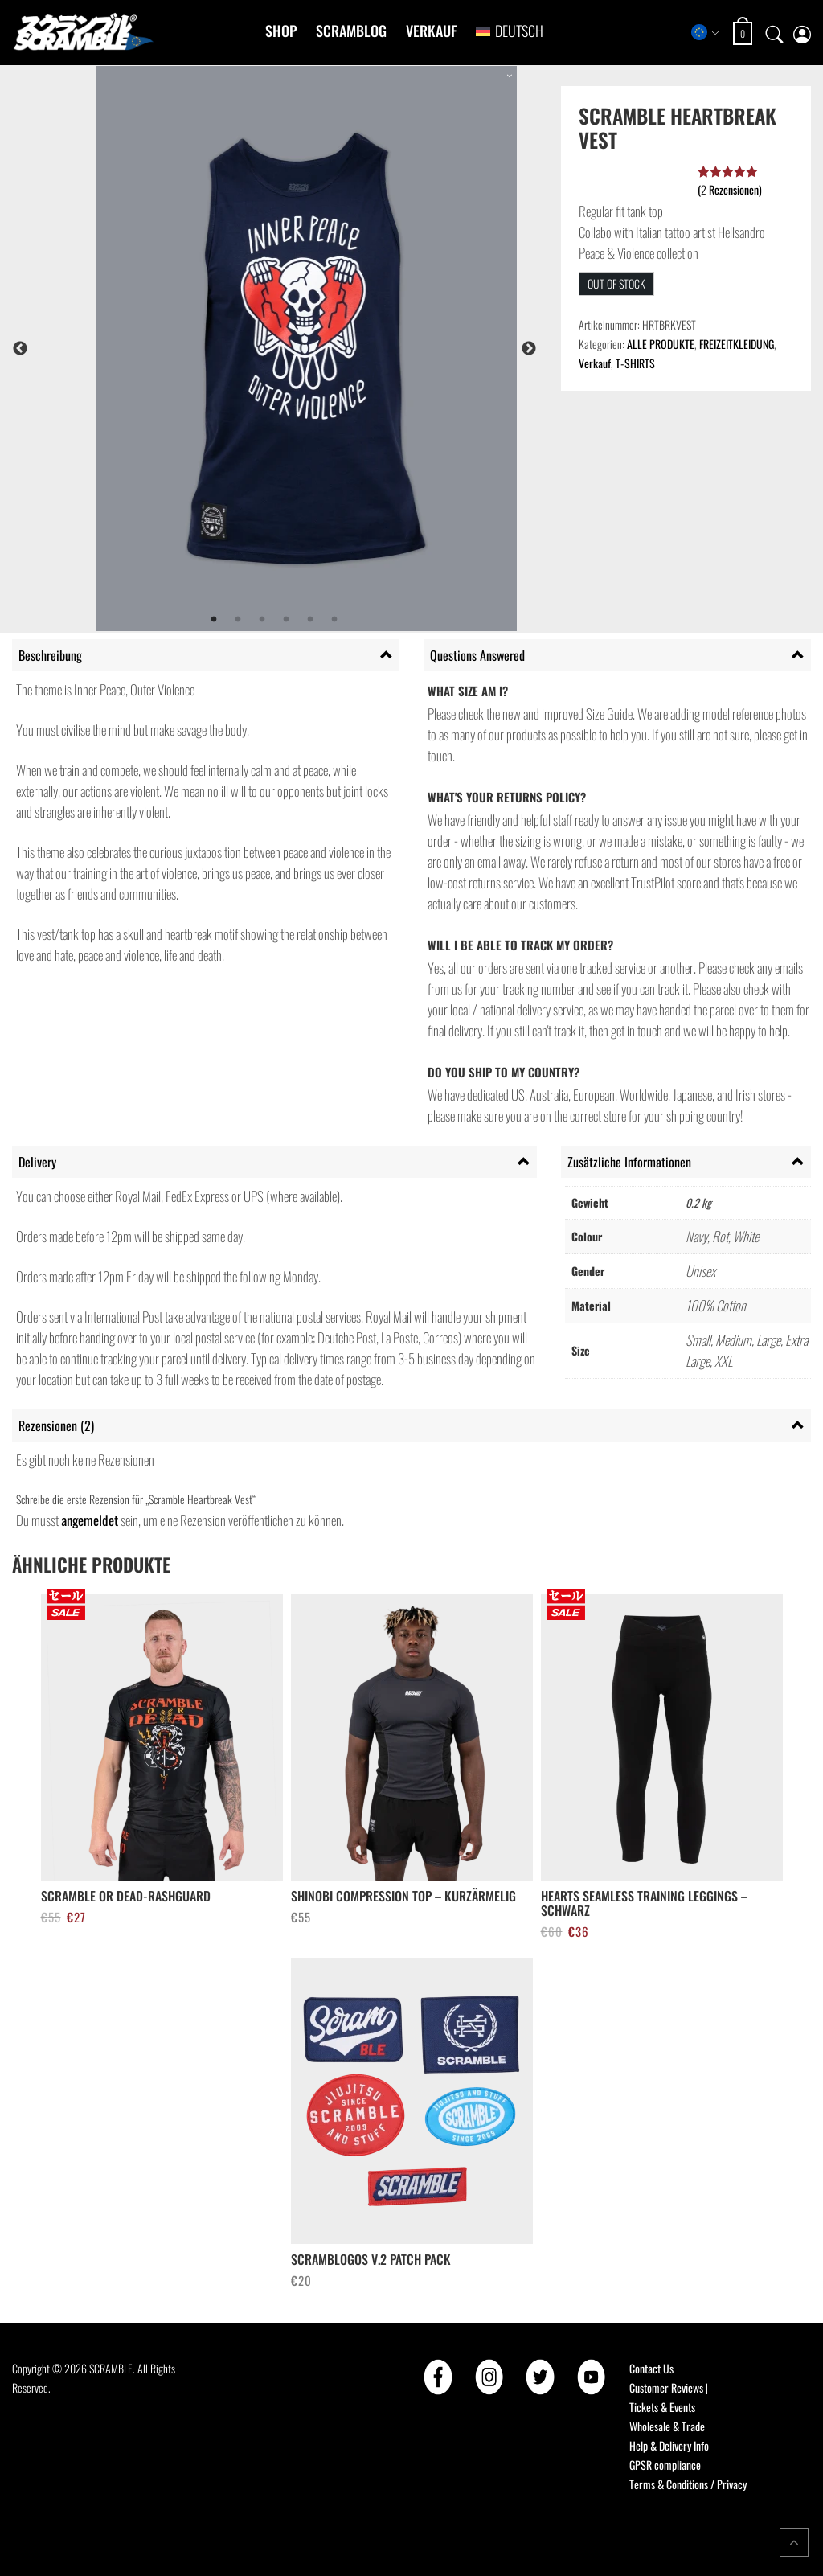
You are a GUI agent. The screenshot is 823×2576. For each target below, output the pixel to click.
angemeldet (89, 1520)
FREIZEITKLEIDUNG (736, 343)
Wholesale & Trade (667, 2426)
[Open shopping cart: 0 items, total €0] (744, 33)
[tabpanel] (306, 348)
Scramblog (351, 30)
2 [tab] (238, 620)
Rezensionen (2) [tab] (56, 1425)
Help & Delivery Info (669, 2445)
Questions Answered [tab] (477, 655)
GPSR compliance (665, 2464)
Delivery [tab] (37, 1161)
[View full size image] (306, 348)
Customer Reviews (666, 2387)
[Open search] (775, 32)
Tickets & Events (662, 2406)
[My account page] (802, 32)
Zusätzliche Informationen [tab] (629, 1161)
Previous (20, 349)
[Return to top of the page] (794, 2542)
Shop (281, 30)
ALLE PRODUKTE (660, 343)
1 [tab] (214, 620)
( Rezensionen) (730, 189)
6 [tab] (334, 620)
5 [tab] (310, 620)
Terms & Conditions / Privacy (688, 2484)
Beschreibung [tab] (50, 655)
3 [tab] (262, 620)
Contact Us (651, 2368)
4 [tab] (286, 620)
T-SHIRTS (635, 363)
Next (529, 349)
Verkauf (431, 30)
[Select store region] (705, 32)
